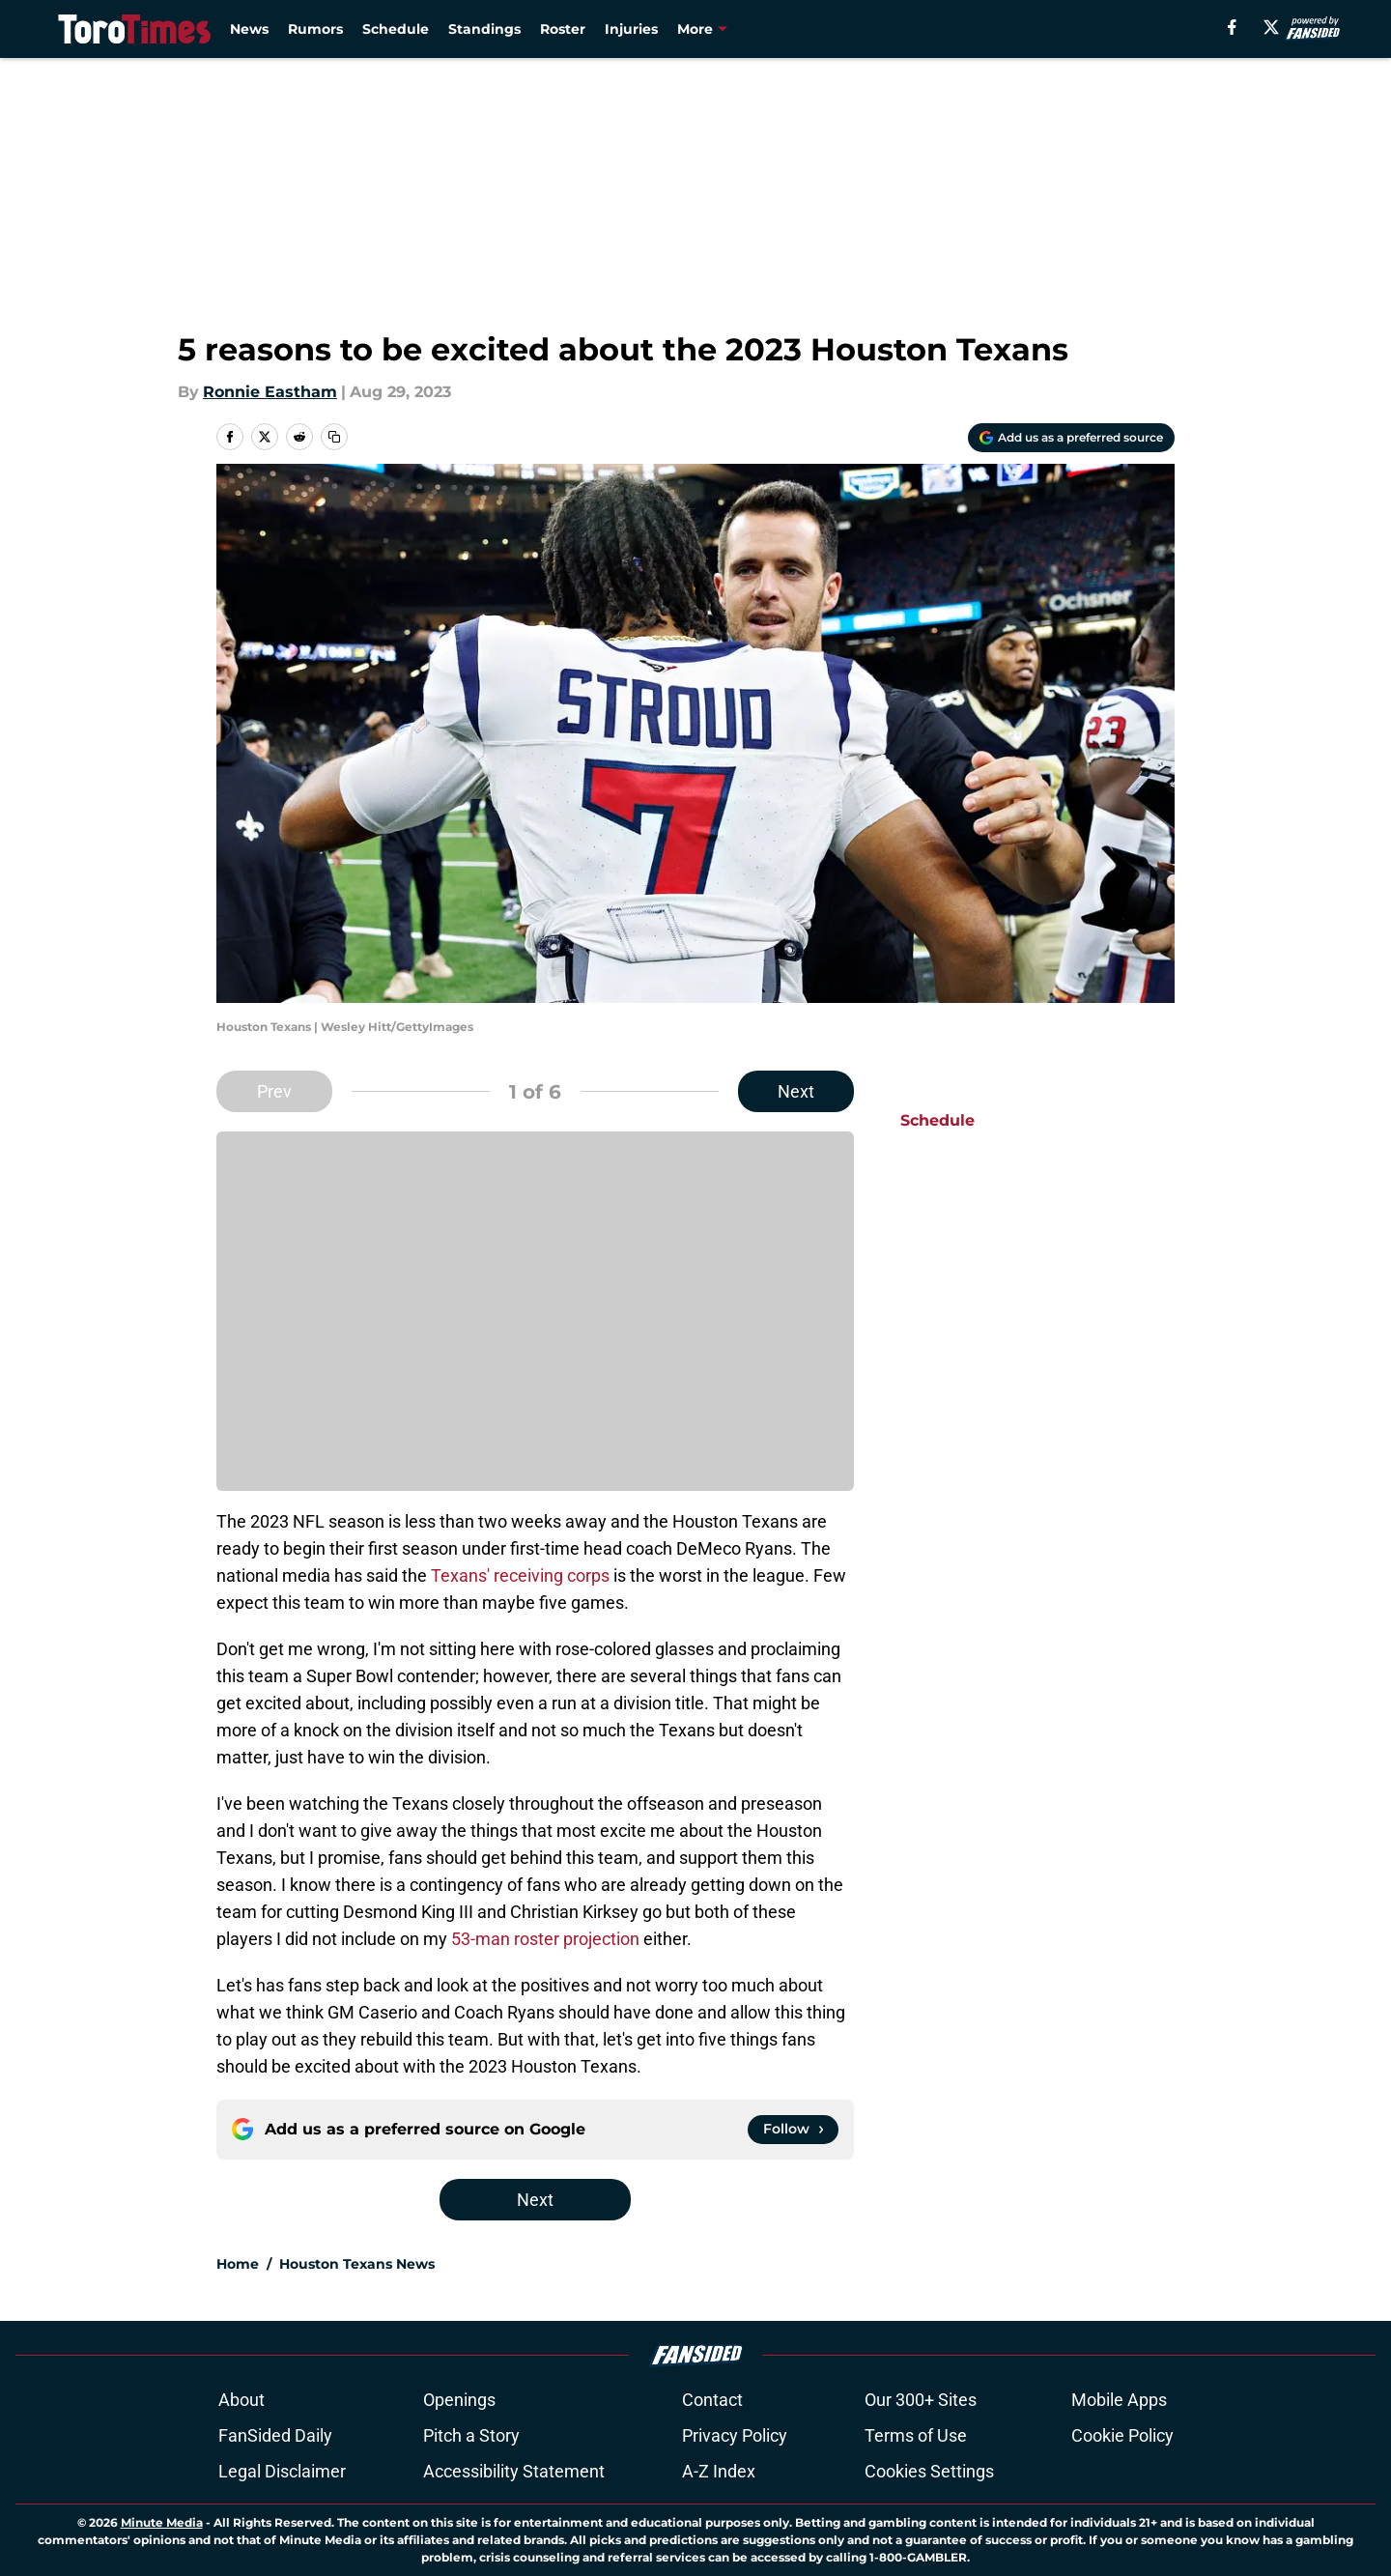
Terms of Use (916, 2435)
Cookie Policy (1122, 2435)
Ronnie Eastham (270, 392)
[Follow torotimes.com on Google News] (793, 2129)
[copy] (334, 436)
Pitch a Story (471, 2435)
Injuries (631, 29)
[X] (1271, 27)
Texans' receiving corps (520, 1575)
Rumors (315, 29)
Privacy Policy (734, 2435)
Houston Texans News (357, 2264)
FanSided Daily (275, 2435)
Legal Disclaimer (282, 2471)
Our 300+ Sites (921, 2400)
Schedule (395, 29)
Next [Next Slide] (796, 1091)
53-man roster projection (545, 1939)
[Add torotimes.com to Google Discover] (1071, 437)
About (241, 2400)
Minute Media (162, 2522)
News (249, 29)
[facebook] (1232, 27)
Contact (712, 2400)
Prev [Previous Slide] (274, 1091)
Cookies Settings (929, 2471)
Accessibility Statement (514, 2471)
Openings (459, 2400)
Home (237, 2264)
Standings (484, 29)
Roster (562, 29)
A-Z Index (718, 2471)
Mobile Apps (1119, 2400)
